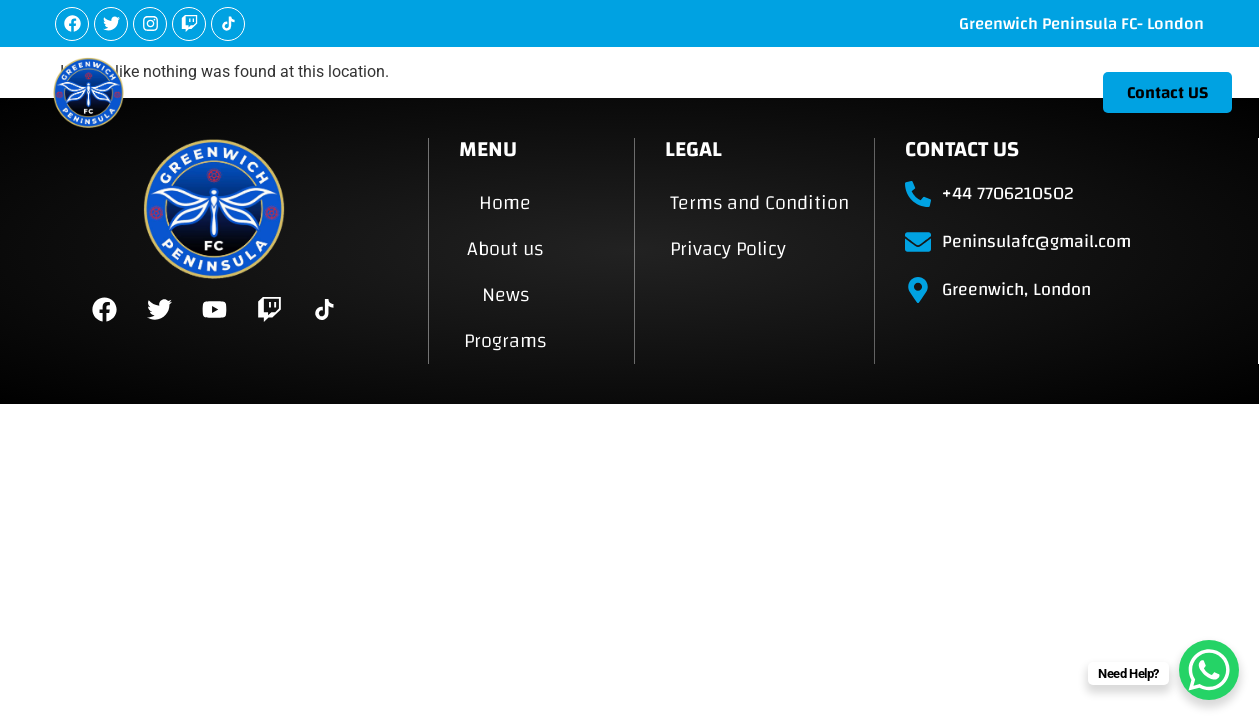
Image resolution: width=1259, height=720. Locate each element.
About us (801, 91)
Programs (1009, 91)
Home (701, 91)
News (902, 91)
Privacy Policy (728, 248)
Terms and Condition (759, 202)
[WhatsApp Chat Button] (1209, 670)
